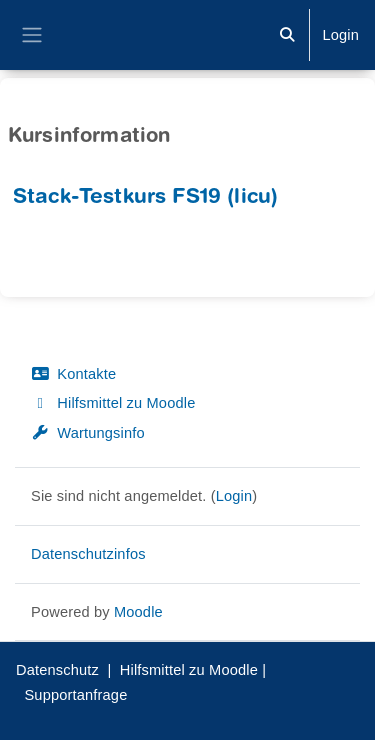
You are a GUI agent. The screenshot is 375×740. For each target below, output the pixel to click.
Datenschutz (57, 670)
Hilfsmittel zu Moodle (113, 403)
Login (340, 35)
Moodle (138, 612)
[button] (287, 35)
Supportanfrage (75, 695)
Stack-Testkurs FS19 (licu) (145, 198)
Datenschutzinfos (88, 554)
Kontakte (73, 374)
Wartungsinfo (88, 433)
